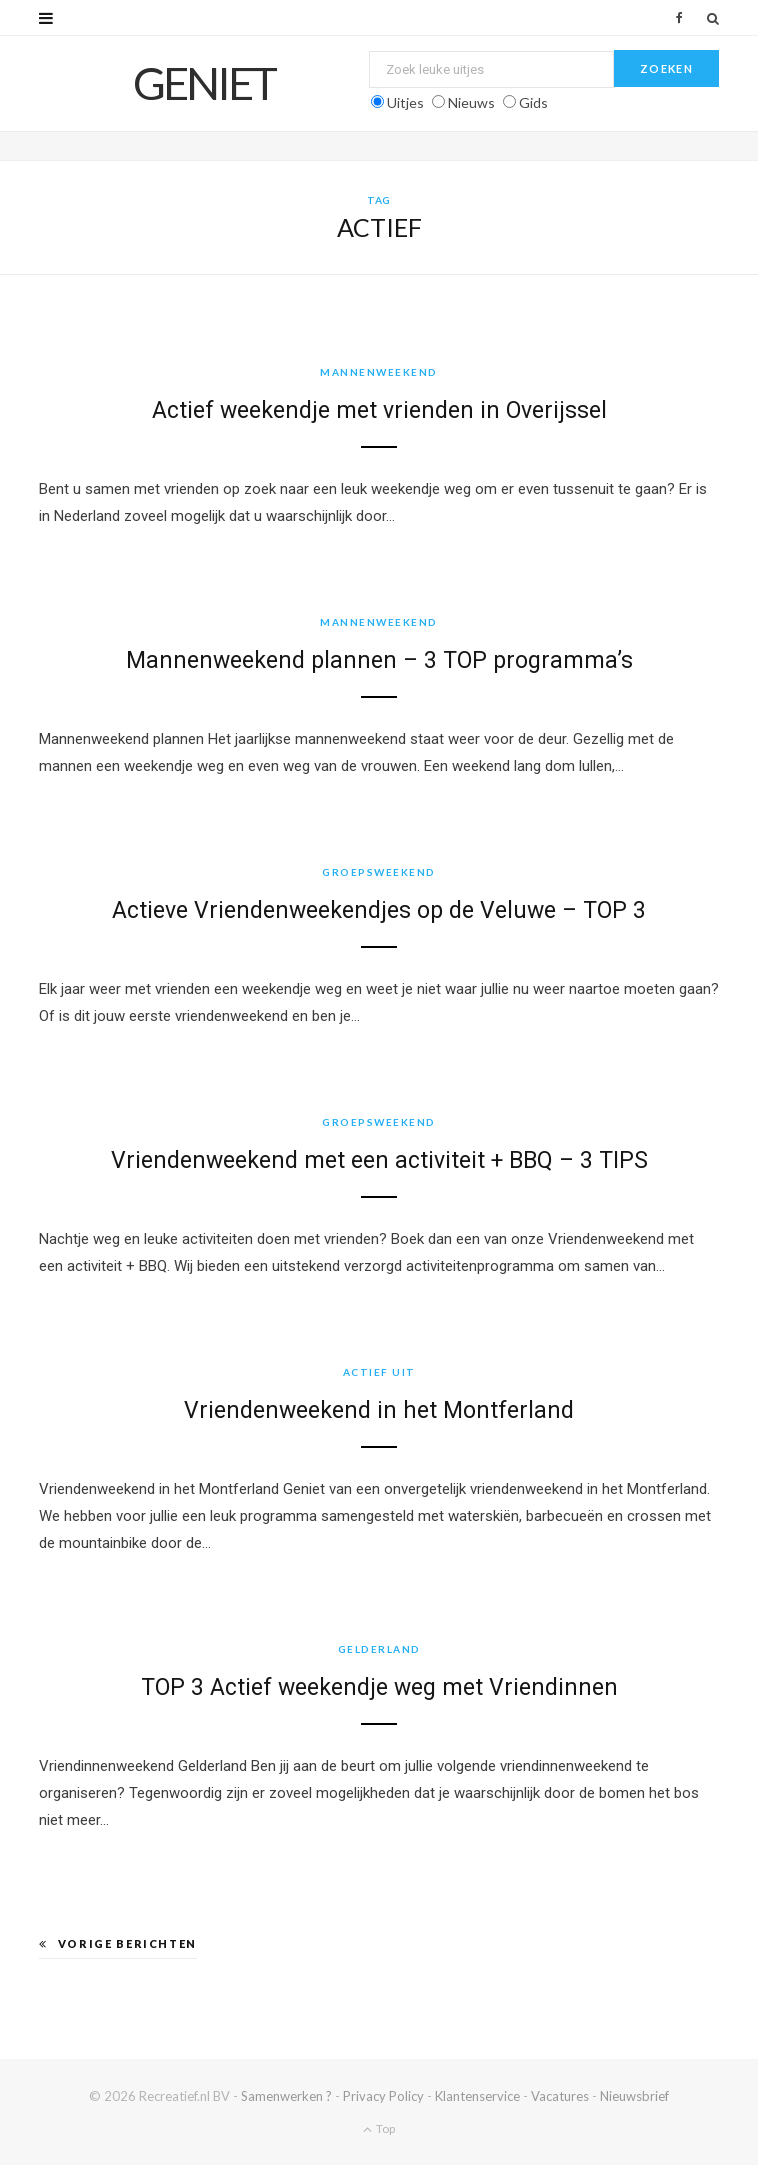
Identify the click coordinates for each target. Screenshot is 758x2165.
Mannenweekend (379, 372)
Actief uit (379, 1372)
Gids (533, 102)
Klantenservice (477, 2096)
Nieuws (471, 102)
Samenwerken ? (286, 2096)
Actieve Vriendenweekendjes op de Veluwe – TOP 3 (379, 910)
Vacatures (560, 2096)
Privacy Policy (383, 2096)
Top (379, 2128)
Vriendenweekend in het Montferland (379, 1410)
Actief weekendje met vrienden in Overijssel (379, 410)
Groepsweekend (379, 872)
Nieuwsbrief (634, 2096)
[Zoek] (713, 18)
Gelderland (379, 1649)
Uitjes (405, 102)
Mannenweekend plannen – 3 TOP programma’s (379, 660)
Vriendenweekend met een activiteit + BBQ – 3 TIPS (379, 1160)
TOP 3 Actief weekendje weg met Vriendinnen (379, 1687)
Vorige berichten (118, 1943)
